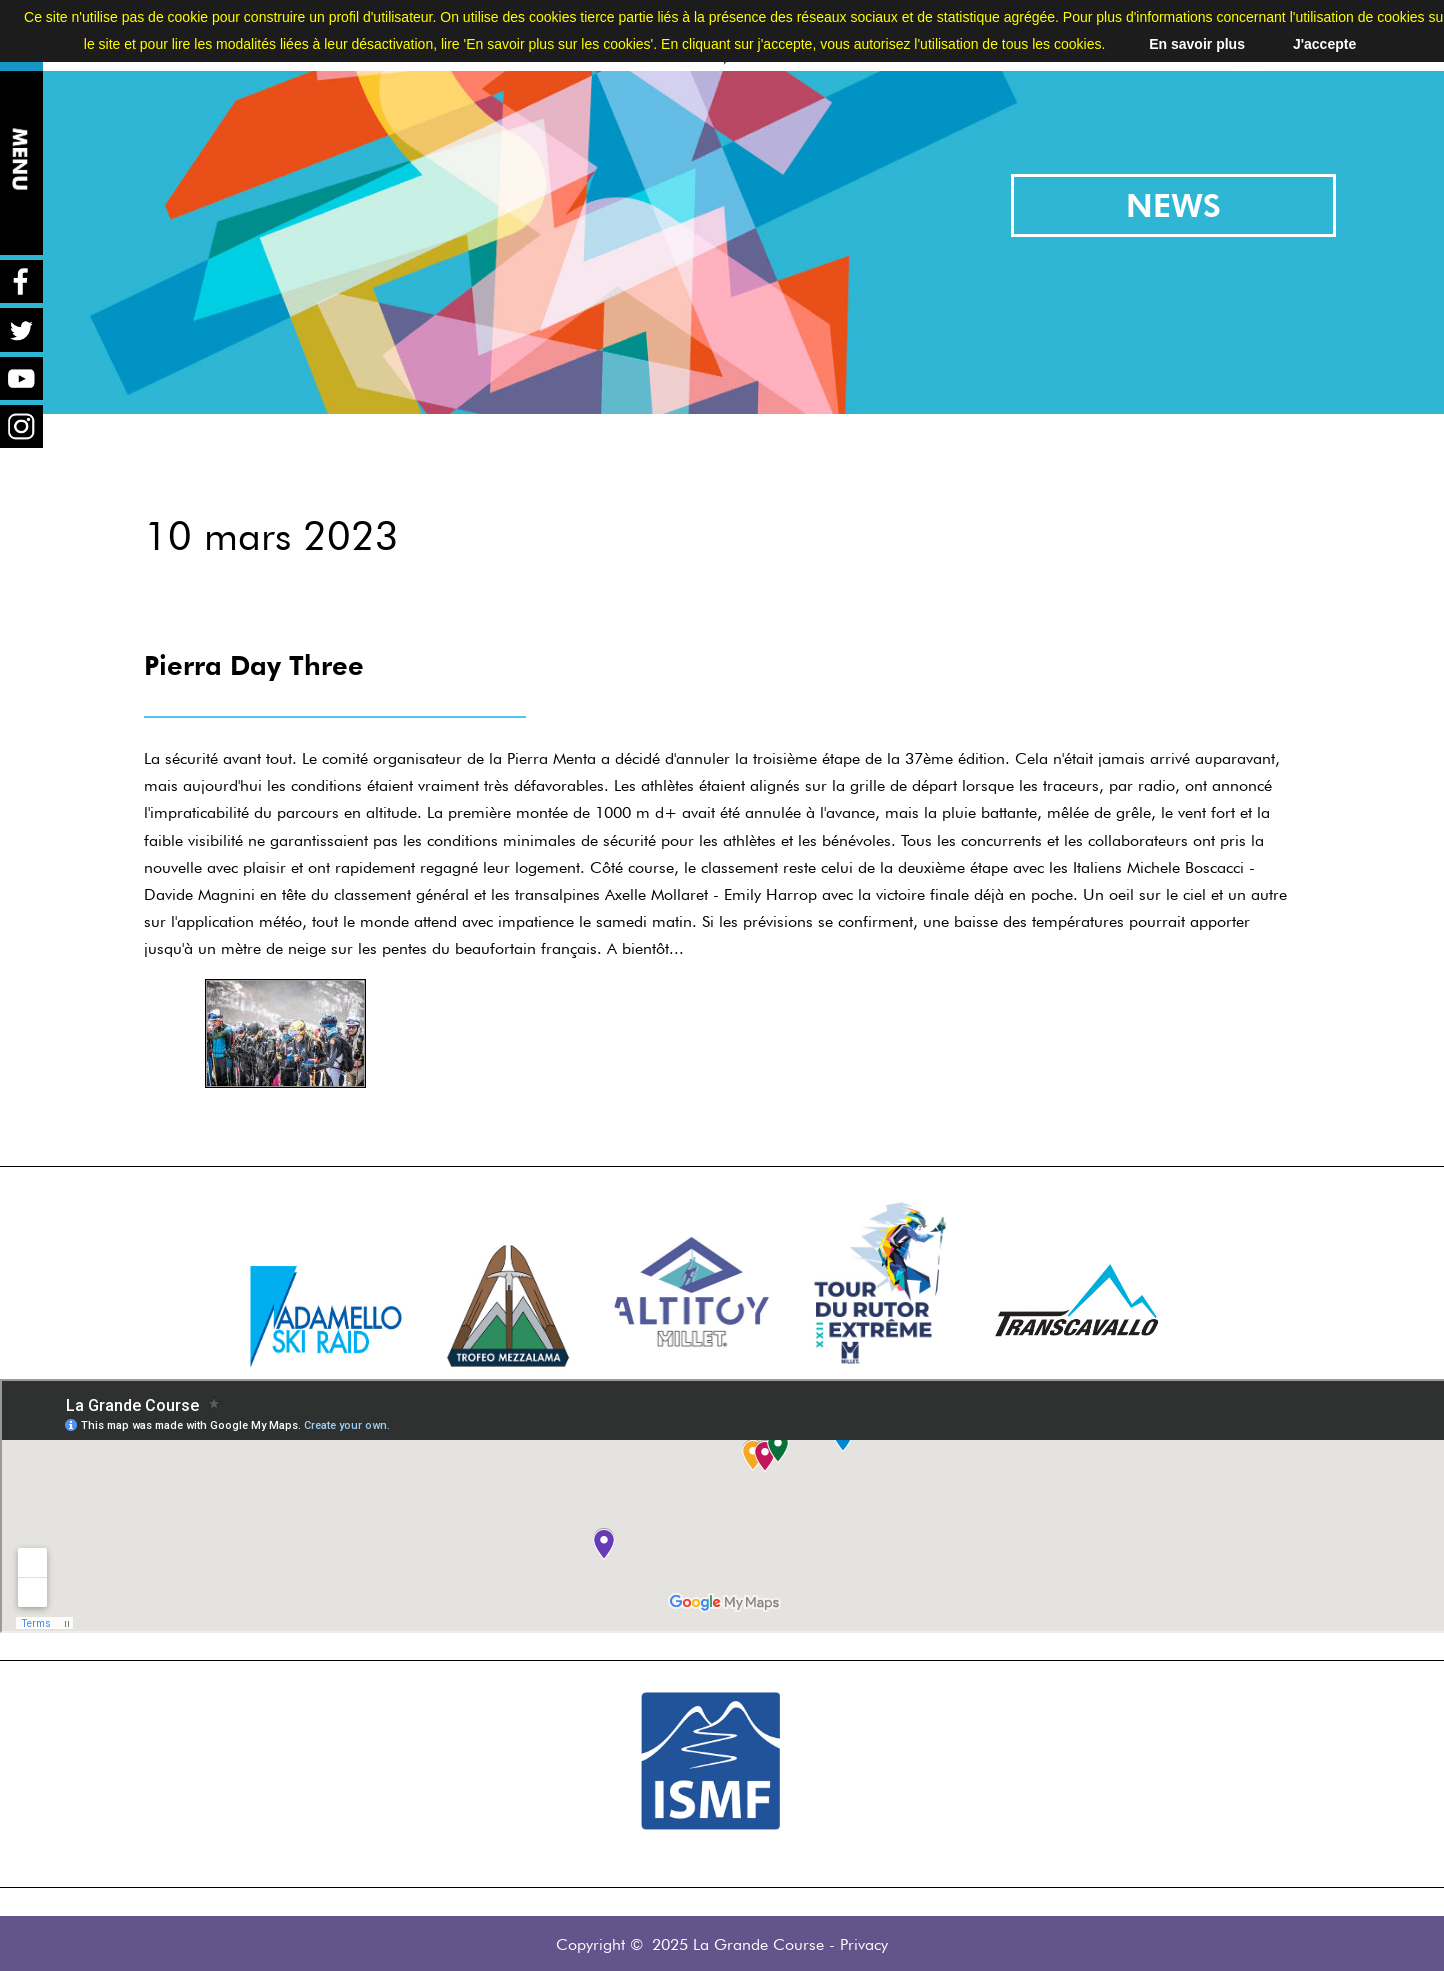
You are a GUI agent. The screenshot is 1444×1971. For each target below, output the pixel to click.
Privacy (864, 1944)
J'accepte (1324, 44)
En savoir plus (1197, 44)
